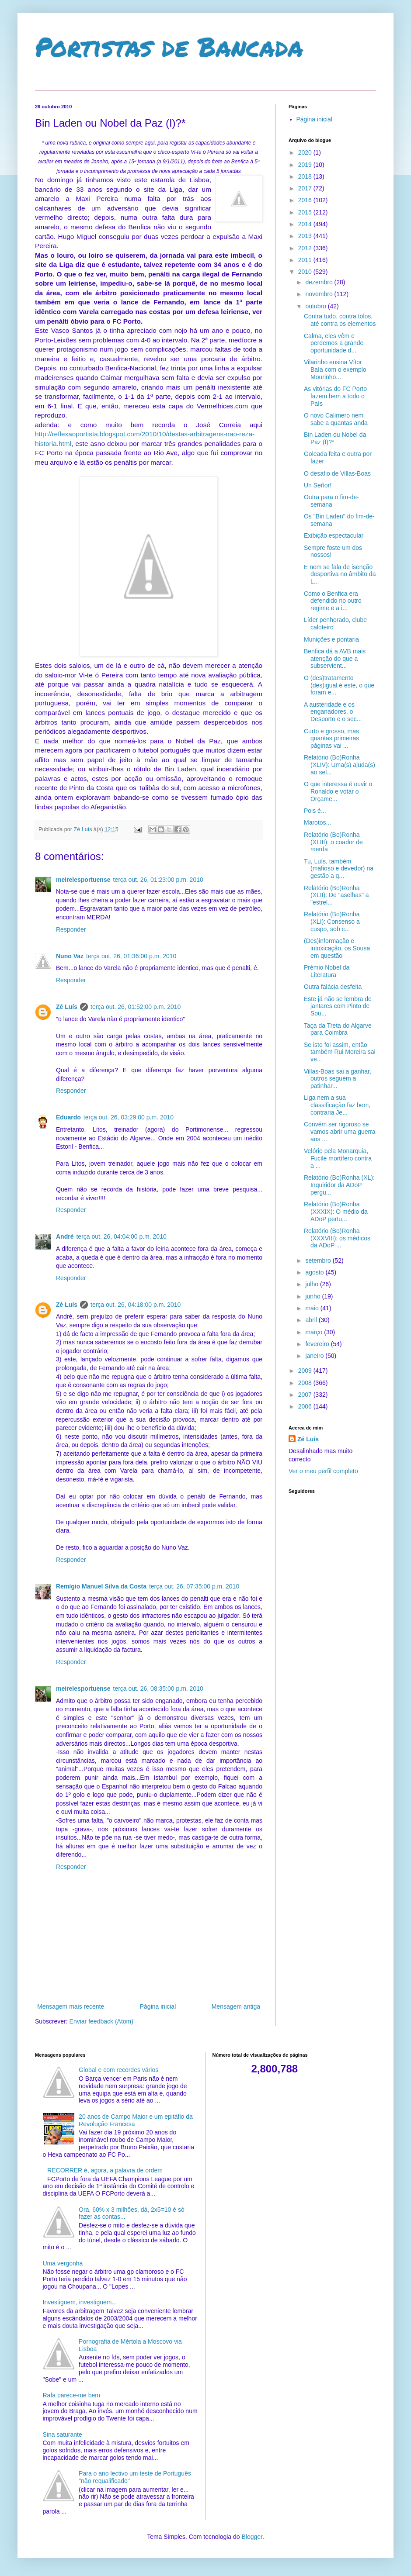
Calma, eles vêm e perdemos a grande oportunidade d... (333, 343)
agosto (315, 1272)
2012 (305, 248)
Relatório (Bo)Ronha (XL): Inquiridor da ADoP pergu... (339, 1185)
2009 (305, 1370)
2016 (305, 200)
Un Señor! (317, 485)
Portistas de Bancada (169, 46)
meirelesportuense (83, 879)
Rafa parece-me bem (72, 2395)
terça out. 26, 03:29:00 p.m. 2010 (129, 1117)
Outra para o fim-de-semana (331, 501)
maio (312, 1308)
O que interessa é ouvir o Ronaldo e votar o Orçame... (338, 791)
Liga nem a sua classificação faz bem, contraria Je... (337, 1105)
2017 (305, 188)
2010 (305, 271)
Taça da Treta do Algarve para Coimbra (338, 1029)
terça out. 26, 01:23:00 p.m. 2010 (158, 879)
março (314, 1332)
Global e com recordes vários (118, 2069)
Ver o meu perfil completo (323, 1471)
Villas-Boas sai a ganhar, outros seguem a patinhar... (337, 1079)
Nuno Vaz (70, 956)
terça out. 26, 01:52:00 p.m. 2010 (136, 1006)
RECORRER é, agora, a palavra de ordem (105, 2170)
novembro (319, 293)
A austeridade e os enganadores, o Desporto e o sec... (333, 712)
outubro (316, 306)
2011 (305, 259)
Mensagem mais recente (70, 2006)
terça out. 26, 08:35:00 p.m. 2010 (158, 1688)
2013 (305, 235)
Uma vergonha (63, 2263)
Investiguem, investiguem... (80, 2302)
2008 (305, 1382)
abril (311, 1319)
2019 (305, 164)
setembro (318, 1260)
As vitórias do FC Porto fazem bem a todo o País (335, 396)
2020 (305, 152)
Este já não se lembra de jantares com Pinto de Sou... (338, 1006)
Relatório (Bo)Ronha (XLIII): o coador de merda (333, 842)
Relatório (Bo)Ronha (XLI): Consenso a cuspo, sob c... (332, 921)
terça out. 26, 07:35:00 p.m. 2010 (194, 1586)
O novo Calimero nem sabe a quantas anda (336, 419)
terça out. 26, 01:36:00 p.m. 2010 (131, 956)
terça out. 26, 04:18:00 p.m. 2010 (136, 1304)
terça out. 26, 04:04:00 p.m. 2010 (121, 1236)
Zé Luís (66, 1006)
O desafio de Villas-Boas (337, 473)
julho (312, 1284)
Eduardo (68, 1117)
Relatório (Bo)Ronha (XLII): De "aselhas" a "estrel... (336, 895)
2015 (305, 212)
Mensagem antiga (236, 2006)
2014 (305, 224)
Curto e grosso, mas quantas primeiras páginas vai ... (331, 738)
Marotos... (317, 822)
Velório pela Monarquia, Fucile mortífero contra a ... (338, 1158)
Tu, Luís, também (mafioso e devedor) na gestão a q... (338, 869)
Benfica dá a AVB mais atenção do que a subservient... (335, 659)
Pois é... (315, 810)
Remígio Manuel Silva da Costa (101, 1586)
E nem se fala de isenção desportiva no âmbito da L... (340, 574)
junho (313, 1296)
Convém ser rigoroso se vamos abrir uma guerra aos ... (340, 1132)
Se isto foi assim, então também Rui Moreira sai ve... (340, 1052)
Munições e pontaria (331, 639)
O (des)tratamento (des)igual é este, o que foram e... (339, 685)
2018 (305, 176)
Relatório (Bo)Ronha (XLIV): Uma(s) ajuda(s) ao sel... (339, 765)
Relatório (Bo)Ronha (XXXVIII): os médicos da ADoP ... (337, 1238)
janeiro (315, 1355)
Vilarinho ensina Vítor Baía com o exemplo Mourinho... (335, 369)
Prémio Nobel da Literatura (326, 971)
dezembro (319, 282)
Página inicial (158, 2006)
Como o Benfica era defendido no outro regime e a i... (333, 601)
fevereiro (318, 1343)
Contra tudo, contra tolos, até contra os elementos (340, 320)
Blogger (251, 2536)
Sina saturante (62, 2434)
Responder (71, 929)
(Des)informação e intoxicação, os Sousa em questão (337, 948)
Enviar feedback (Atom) (101, 2021)
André (64, 1236)
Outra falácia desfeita (333, 986)
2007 (305, 1394)
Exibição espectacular (333, 535)
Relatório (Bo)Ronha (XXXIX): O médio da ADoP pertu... (336, 1211)
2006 (305, 1406)
